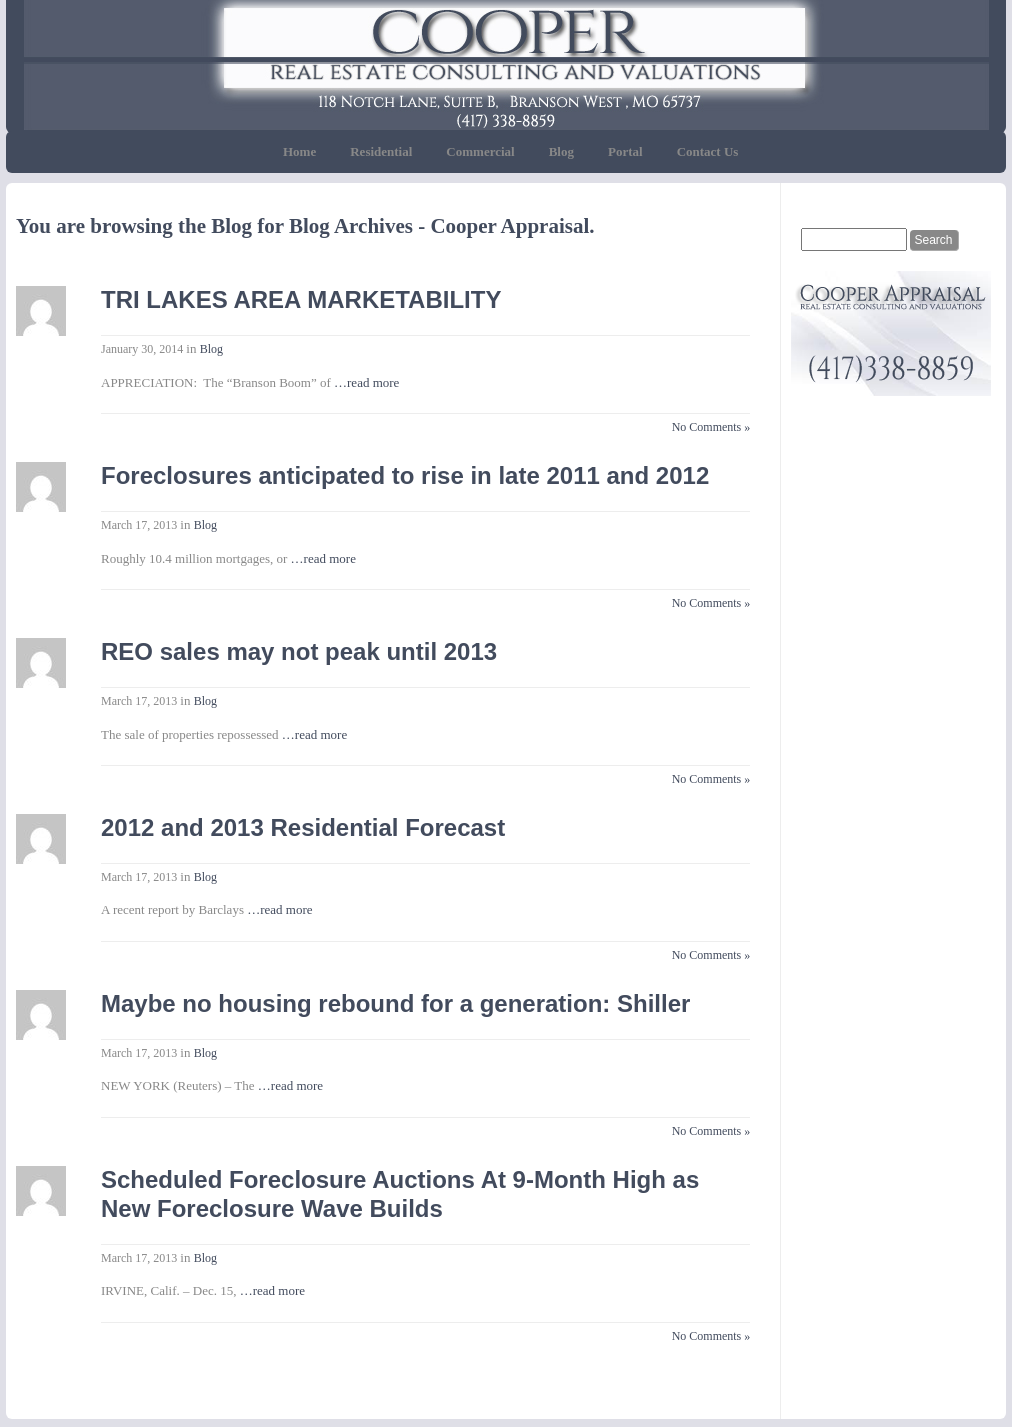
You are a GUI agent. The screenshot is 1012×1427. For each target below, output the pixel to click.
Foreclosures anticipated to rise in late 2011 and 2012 (405, 475)
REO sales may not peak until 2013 (299, 651)
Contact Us (708, 151)
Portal (625, 151)
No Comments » (711, 427)
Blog (561, 151)
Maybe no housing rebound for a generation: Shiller (395, 1003)
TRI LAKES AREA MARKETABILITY (301, 299)
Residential (381, 151)
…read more (366, 382)
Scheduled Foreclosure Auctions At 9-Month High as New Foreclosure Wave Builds (400, 1194)
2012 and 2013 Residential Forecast (303, 827)
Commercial (480, 151)
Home (299, 151)
